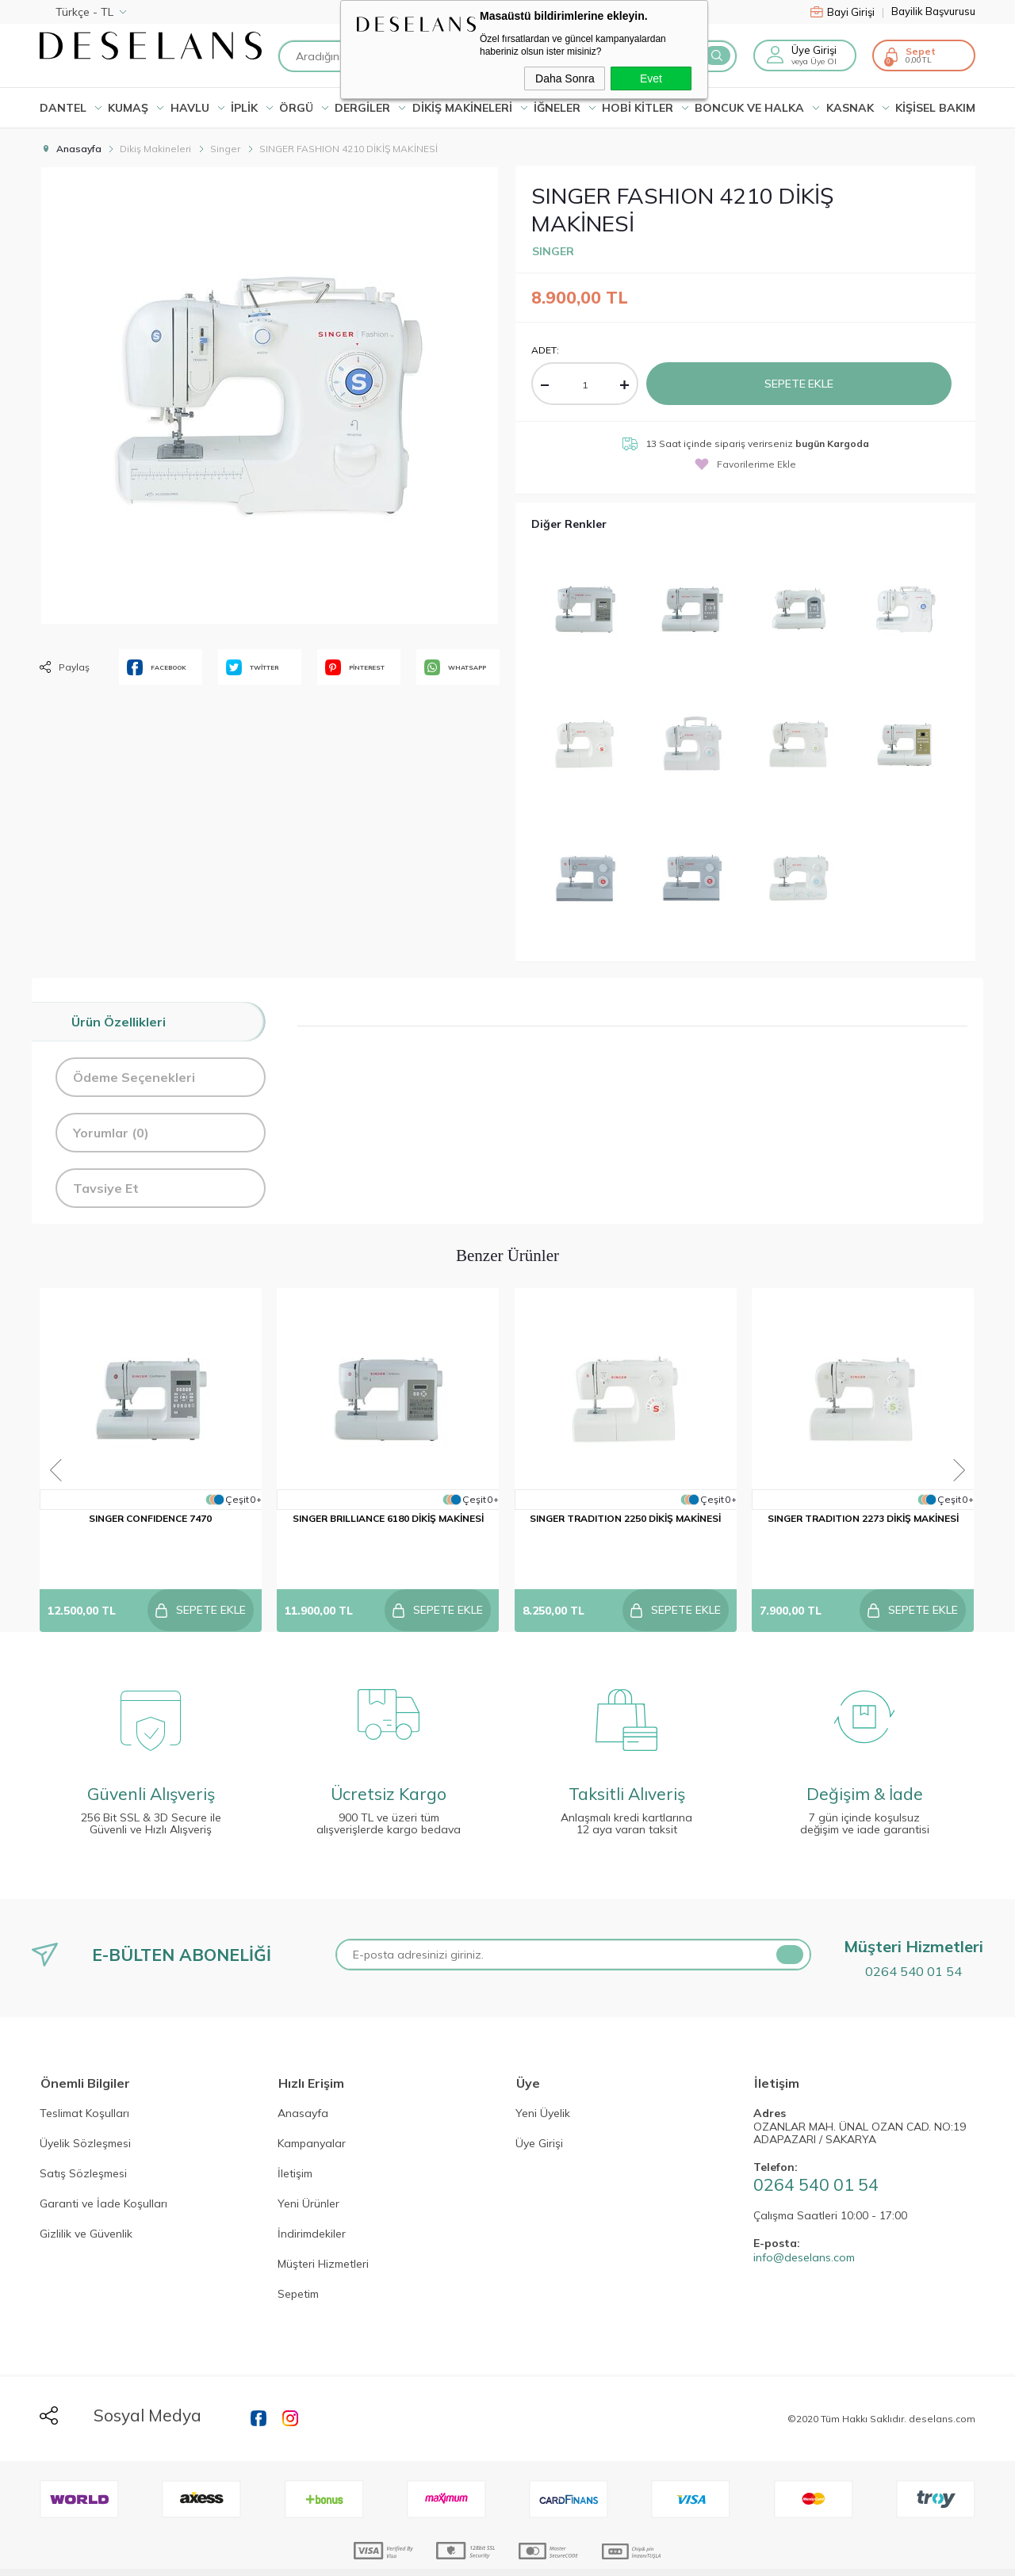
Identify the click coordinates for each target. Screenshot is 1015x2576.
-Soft (422, 2556)
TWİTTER (252, 667)
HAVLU (189, 108)
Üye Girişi (814, 50)
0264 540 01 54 (913, 1937)
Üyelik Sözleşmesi (85, 2110)
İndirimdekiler (312, 2201)
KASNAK (850, 108)
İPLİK (244, 108)
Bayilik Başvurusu (933, 11)
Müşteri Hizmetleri (323, 2231)
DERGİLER (362, 108)
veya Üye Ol (814, 61)
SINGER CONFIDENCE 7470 (151, 1525)
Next (977, 1446)
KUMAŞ (128, 108)
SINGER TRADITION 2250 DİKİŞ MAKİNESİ (626, 1525)
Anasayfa (303, 2080)
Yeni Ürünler (308, 2171)
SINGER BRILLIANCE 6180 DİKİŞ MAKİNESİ (389, 1525)
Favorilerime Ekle (745, 463)
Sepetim (298, 2261)
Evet (651, 78)
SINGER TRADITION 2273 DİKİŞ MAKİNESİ (864, 1525)
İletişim (295, 2141)
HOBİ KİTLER (637, 108)
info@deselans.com (804, 2224)
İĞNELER (557, 108)
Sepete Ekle (799, 383)
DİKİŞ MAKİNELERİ (462, 108)
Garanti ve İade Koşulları (103, 2171)
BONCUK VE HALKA (749, 108)
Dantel (63, 108)
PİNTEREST (355, 667)
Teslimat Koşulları (84, 2080)
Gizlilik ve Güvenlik (86, 2201)
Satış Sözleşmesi (83, 2141)
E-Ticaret (459, 2556)
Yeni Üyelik (542, 2080)
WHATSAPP (455, 667)
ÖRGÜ (296, 108)
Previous (37, 1446)
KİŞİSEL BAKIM (935, 108)
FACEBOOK (156, 667)
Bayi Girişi (847, 11)
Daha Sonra (565, 78)
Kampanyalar (312, 2110)
